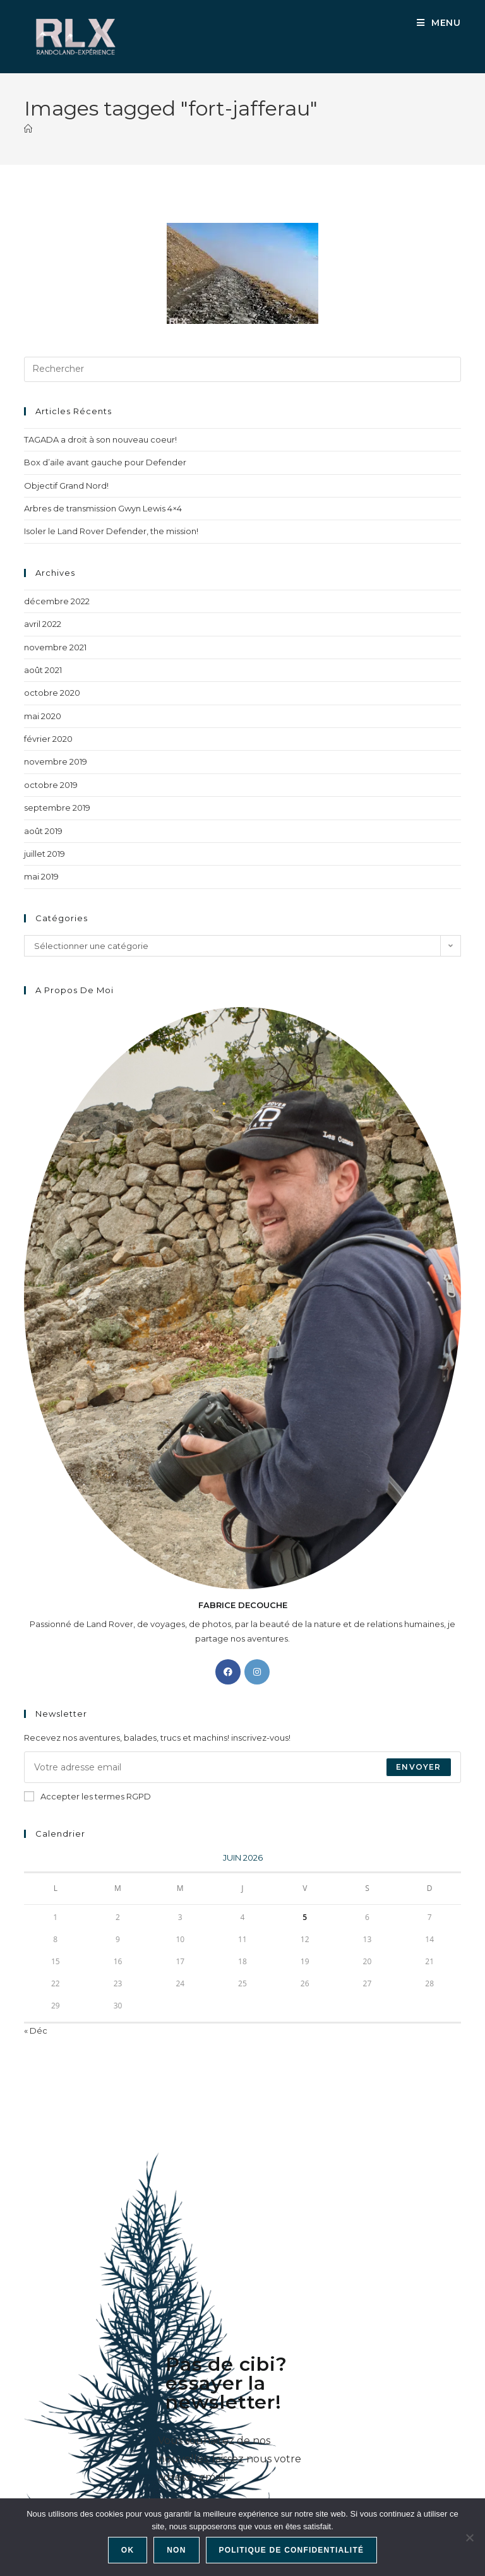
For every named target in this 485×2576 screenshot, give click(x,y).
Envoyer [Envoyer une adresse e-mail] (418, 1767)
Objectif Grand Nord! (66, 485)
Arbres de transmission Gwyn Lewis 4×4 (103, 508)
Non (176, 2550)
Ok (127, 2550)
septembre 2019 (57, 807)
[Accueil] (28, 129)
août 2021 (43, 670)
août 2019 (43, 831)
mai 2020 (42, 716)
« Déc (35, 2030)
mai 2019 (41, 876)
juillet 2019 (44, 854)
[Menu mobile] (439, 22)
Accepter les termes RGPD (87, 1796)
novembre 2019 (55, 761)
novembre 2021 (55, 647)
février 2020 (48, 739)
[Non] (469, 2537)
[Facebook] (228, 1672)
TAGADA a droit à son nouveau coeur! (100, 439)
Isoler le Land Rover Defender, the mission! (111, 531)
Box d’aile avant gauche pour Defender (105, 462)
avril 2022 (42, 624)
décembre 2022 (57, 601)
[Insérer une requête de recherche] (242, 369)
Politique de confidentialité (291, 2550)
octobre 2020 (52, 693)
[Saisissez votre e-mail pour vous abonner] (242, 1767)
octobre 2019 (51, 785)
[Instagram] (257, 1672)
